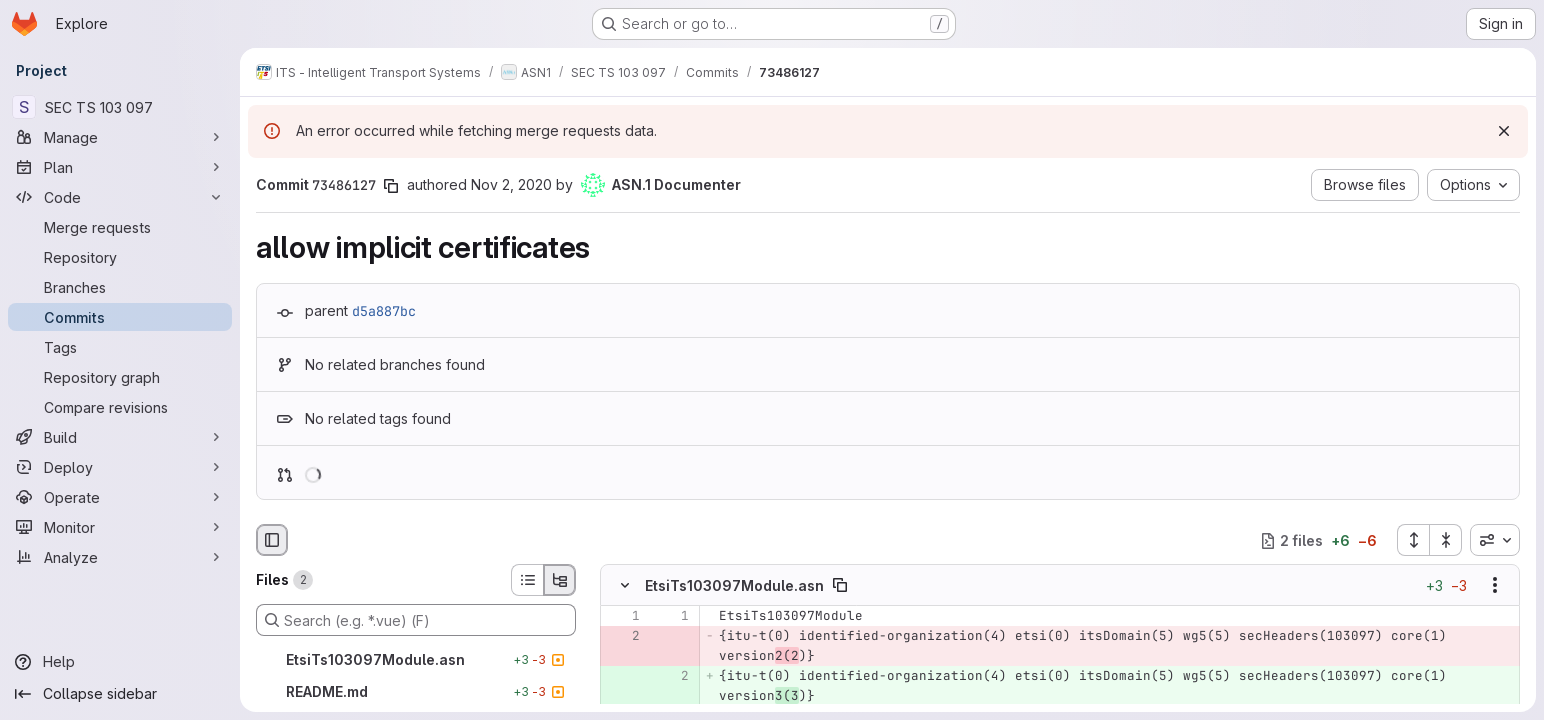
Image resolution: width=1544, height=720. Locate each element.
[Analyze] (120, 557)
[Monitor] (120, 527)
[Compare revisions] (120, 407)
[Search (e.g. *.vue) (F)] (416, 620)
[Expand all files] (1413, 540)
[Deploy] (120, 467)
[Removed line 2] (623, 637)
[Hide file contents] (625, 586)
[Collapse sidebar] (120, 694)
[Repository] (120, 257)
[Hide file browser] (272, 540)
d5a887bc (384, 311)
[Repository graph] (120, 377)
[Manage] (120, 137)
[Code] (120, 197)
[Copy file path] (840, 586)
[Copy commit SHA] (391, 186)
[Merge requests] (120, 227)
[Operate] (120, 497)
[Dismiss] (1504, 131)
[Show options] (1495, 586)
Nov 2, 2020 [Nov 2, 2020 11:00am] (511, 184)
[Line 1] (623, 617)
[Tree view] (560, 580)
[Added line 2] (672, 677)
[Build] (120, 437)
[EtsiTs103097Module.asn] (416, 660)
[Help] (120, 662)
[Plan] (120, 167)
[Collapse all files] (1446, 540)
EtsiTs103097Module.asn (734, 585)
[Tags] (120, 347)
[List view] (527, 580)
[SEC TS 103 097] (120, 107)
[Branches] (120, 287)
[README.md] (416, 692)
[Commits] (120, 317)
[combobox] (1495, 540)
